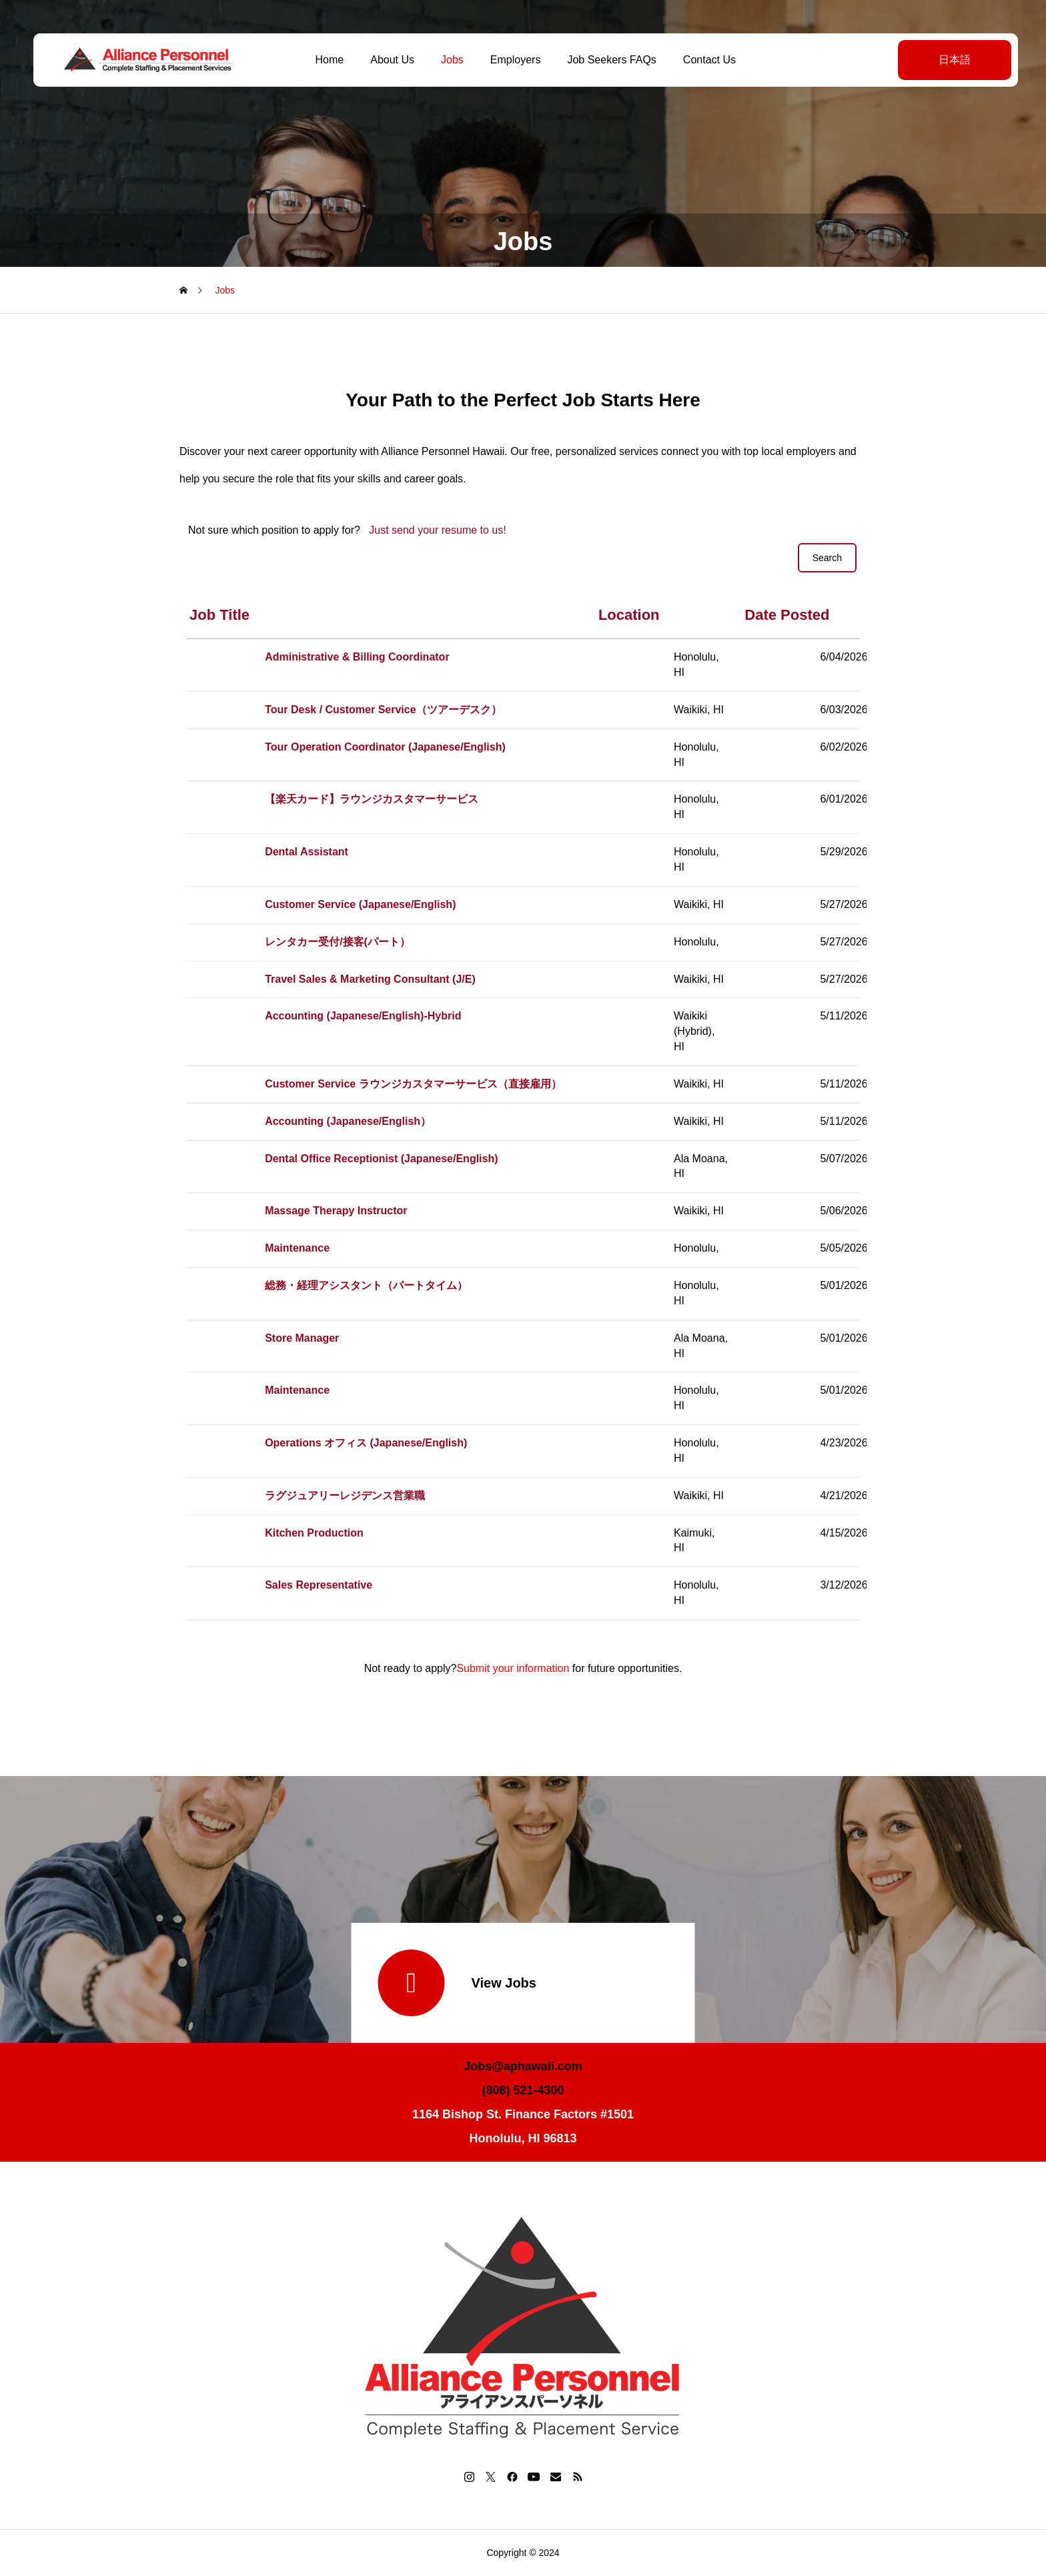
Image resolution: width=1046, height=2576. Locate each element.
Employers (513, 59)
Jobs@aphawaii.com (523, 2066)
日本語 (949, 59)
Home (327, 59)
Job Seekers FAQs (609, 59)
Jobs (449, 59)
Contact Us (706, 59)
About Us (390, 59)
